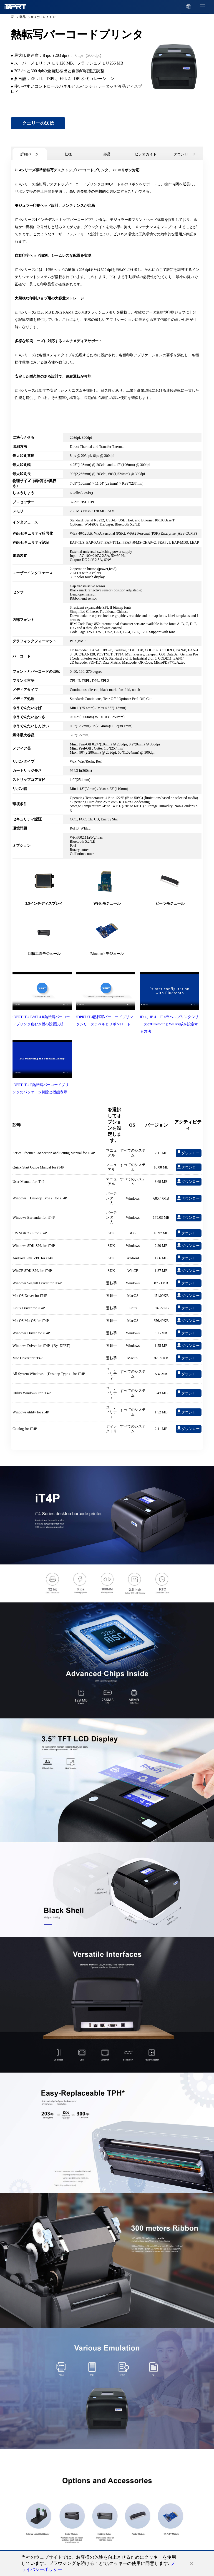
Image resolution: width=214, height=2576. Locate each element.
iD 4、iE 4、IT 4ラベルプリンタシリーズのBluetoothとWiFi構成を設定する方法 (169, 1024)
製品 (22, 17)
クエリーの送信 (38, 123)
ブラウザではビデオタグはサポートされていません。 (42, 991)
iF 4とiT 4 (38, 17)
